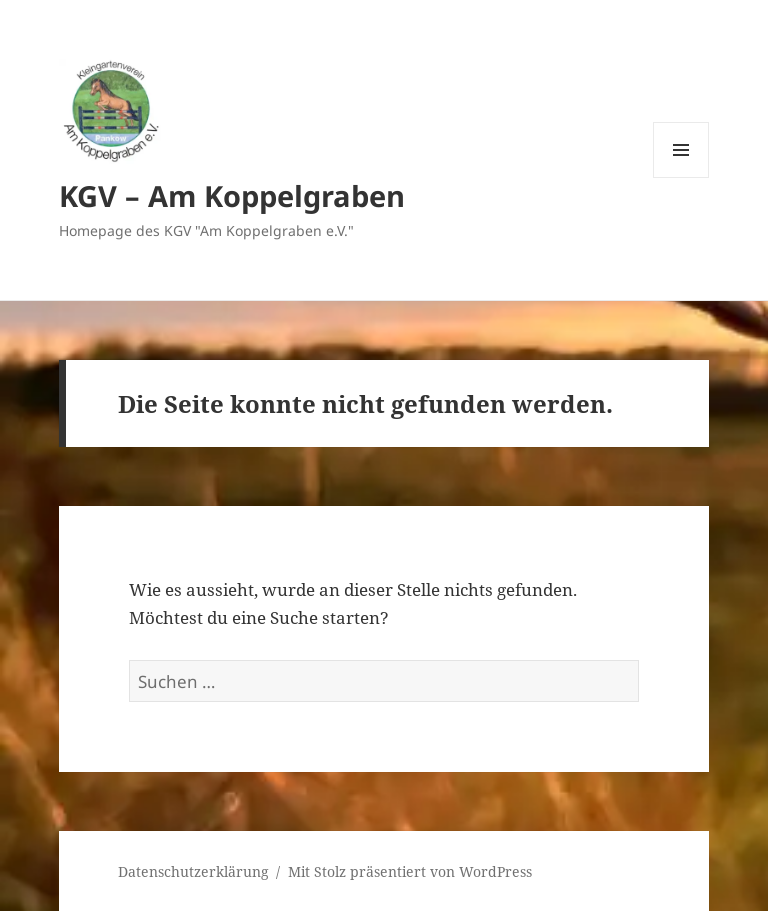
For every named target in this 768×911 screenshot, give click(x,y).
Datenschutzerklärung (193, 871)
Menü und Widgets (681, 177)
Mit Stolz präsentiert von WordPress (410, 871)
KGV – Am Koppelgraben (232, 195)
